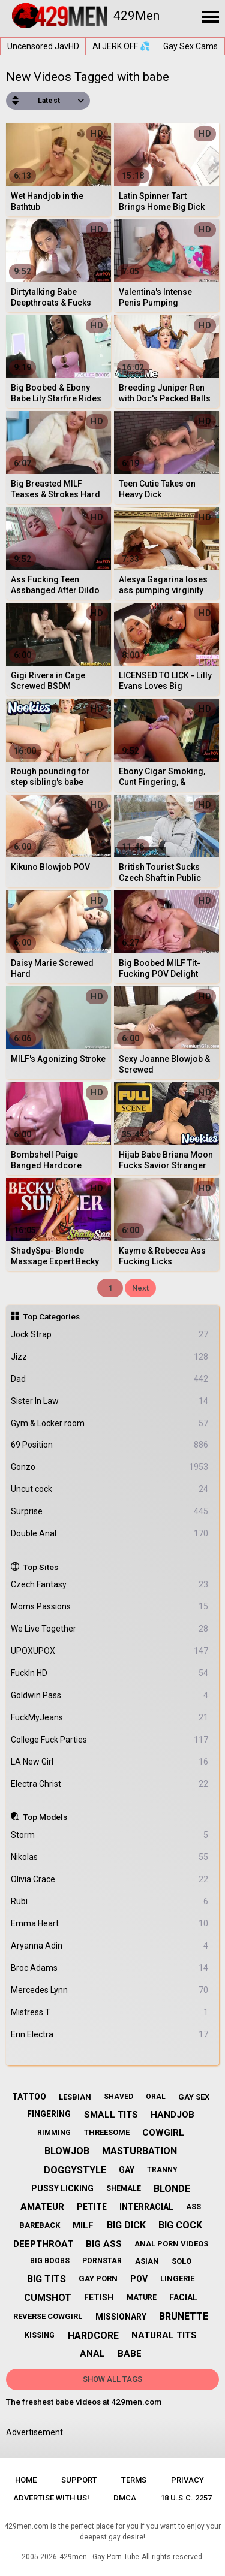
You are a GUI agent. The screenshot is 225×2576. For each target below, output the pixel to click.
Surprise (110, 1511)
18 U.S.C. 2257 (186, 2497)
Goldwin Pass (110, 1695)
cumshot (47, 2297)
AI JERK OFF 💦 (121, 46)
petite (92, 2207)
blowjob (66, 2151)
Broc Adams (110, 1968)
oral (156, 2096)
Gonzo (110, 1467)
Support (79, 2479)
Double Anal (110, 1534)
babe (130, 2353)
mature (142, 2297)
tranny (162, 2170)
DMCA (124, 2497)
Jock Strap (110, 1335)
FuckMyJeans (110, 1718)
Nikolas (110, 1857)
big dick (126, 2225)
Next (140, 1288)
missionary (120, 2316)
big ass (104, 2244)
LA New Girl (110, 1762)
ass (193, 2207)
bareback (39, 2225)
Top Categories (51, 1316)
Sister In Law (110, 1401)
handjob (172, 2114)
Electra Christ (110, 1784)
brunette (183, 2316)
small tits (111, 2114)
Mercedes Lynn (110, 1990)
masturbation (139, 2151)
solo (181, 2261)
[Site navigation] (210, 17)
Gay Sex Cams (190, 46)
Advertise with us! (51, 2497)
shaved (118, 2096)
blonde (172, 2188)
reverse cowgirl (47, 2316)
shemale (123, 2188)
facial (183, 2297)
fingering (49, 2114)
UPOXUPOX (110, 1651)
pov (139, 2279)
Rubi (110, 1901)
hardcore (93, 2335)
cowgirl (163, 2132)
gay (126, 2170)
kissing (40, 2335)
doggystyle (75, 2170)
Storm (110, 1835)
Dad (110, 1379)
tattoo (29, 2096)
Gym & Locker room (110, 1423)
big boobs (50, 2261)
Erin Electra (110, 2035)
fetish (98, 2297)
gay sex (193, 2096)
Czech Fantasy (110, 1585)
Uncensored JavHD (43, 46)
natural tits (164, 2335)
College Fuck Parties (110, 1740)
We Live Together (110, 1629)
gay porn (98, 2278)
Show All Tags (112, 2379)
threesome (107, 2132)
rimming (54, 2132)
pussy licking (62, 2188)
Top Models (45, 1817)
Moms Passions (110, 1607)
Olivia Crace (110, 1879)
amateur (42, 2206)
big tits (46, 2279)
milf (83, 2225)
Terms (133, 2479)
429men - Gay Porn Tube (99, 2557)
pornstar (102, 2261)
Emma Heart (110, 1924)
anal (92, 2353)
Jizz (110, 1357)
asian (147, 2261)
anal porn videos (171, 2243)
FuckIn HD (110, 1673)
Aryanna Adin (110, 1946)
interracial (146, 2207)
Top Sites (40, 1567)
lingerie (177, 2278)
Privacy (187, 2479)
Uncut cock (110, 1489)
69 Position (110, 1445)
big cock (180, 2225)
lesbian (75, 2096)
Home (26, 2479)
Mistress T (110, 2012)
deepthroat (43, 2244)
